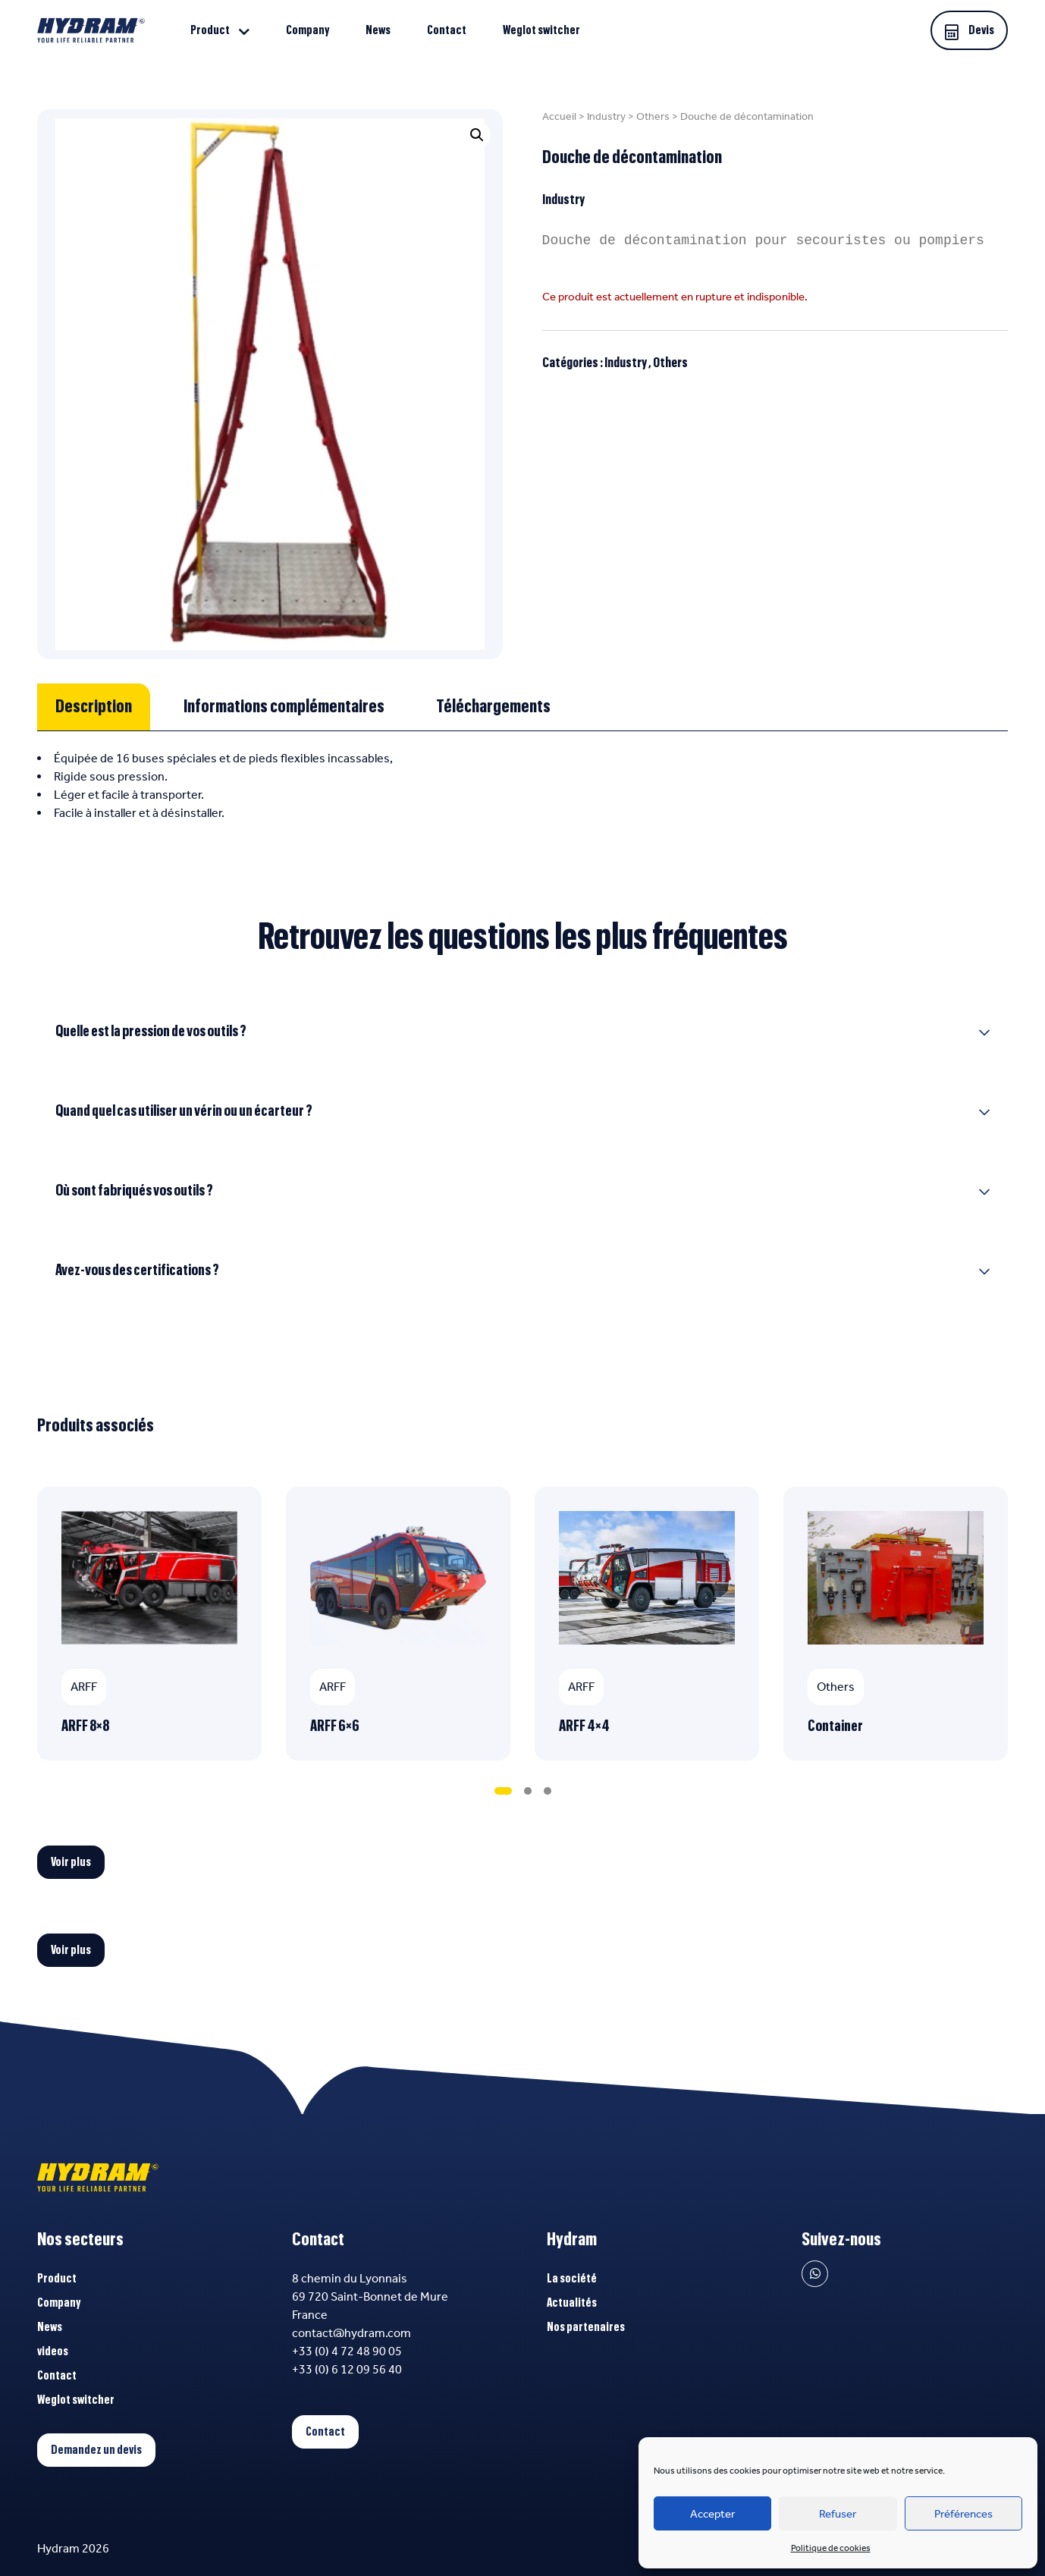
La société (572, 2279)
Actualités (572, 2303)
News (378, 30)
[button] (477, 135)
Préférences (963, 2514)
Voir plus (71, 1862)
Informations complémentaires (284, 707)
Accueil (559, 116)
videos (52, 2351)
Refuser (837, 2514)
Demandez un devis (96, 2450)
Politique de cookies (831, 2548)
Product (210, 30)
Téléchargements (493, 707)
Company (307, 30)
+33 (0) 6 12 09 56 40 (347, 2369)
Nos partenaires (586, 2327)
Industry (606, 116)
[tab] (93, 706)
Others (653, 116)
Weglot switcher (541, 30)
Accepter (712, 2514)
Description (93, 707)
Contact (446, 30)
